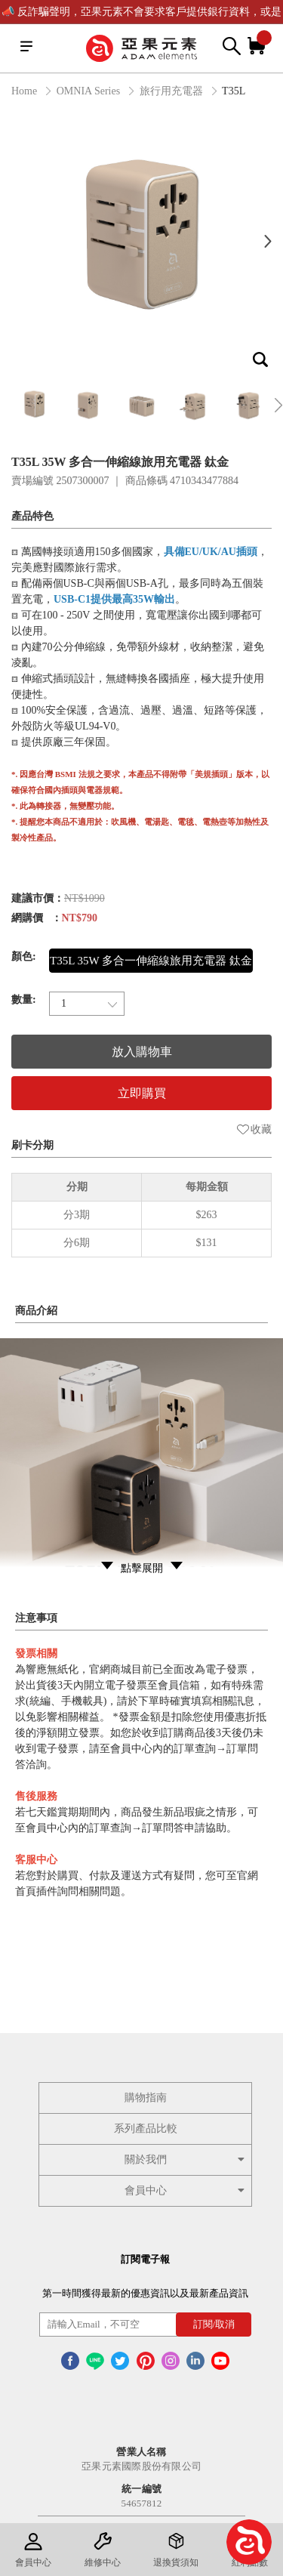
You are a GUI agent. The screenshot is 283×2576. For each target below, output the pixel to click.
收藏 (254, 1129)
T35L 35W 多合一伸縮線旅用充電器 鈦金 (151, 961)
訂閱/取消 (214, 2324)
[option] (141, 240)
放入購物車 (142, 1051)
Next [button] (268, 241)
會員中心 (186, 2190)
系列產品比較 (145, 2128)
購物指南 (146, 2097)
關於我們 (186, 2159)
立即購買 (142, 1093)
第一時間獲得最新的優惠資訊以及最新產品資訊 (145, 2293)
